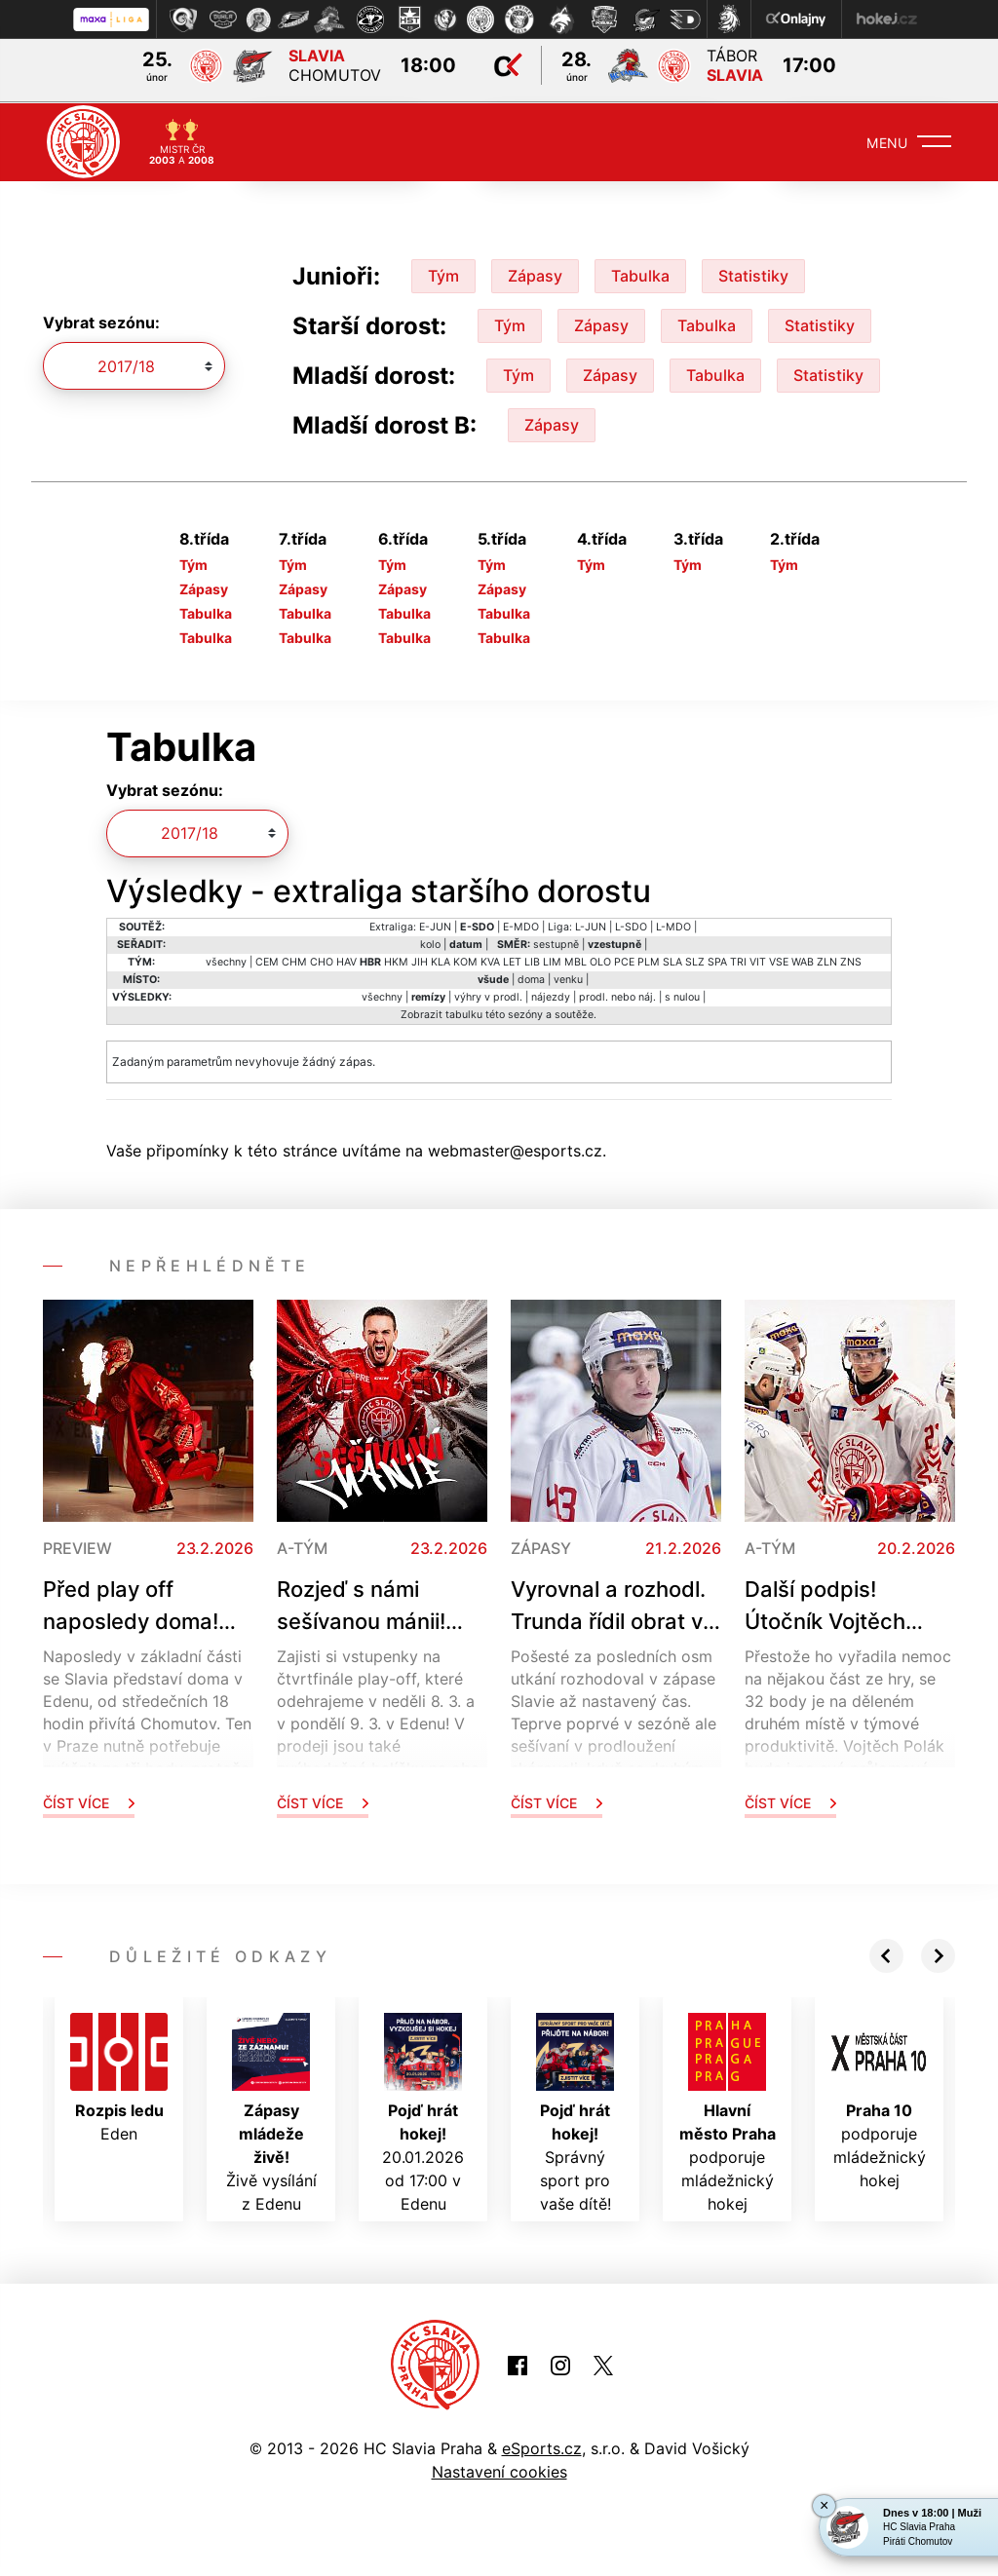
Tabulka (640, 274)
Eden (119, 2076)
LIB (532, 960)
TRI (738, 960)
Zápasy (535, 274)
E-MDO (521, 925)
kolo (430, 942)
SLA (672, 960)
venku (568, 977)
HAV (346, 960)
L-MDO (673, 925)
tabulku (463, 1012)
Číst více (88, 1801)
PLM (648, 960)
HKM (396, 960)
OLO (600, 960)
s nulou (682, 995)
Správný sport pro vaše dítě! (575, 2111)
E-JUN (435, 925)
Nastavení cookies (499, 2471)
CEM (267, 960)
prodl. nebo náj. (617, 995)
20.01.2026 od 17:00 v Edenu (423, 2111)
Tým (443, 274)
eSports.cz (542, 2447)
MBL (575, 960)
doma (531, 977)
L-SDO (631, 925)
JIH (419, 960)
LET (512, 960)
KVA (490, 960)
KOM (465, 960)
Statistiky (753, 274)
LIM (552, 960)
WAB (802, 960)
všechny (226, 960)
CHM (294, 960)
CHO (321, 960)
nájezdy (550, 995)
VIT (757, 960)
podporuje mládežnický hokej (727, 2111)
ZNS (851, 960)
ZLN (827, 960)
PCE (624, 960)
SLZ (695, 960)
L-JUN (590, 925)
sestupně (556, 942)
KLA (440, 960)
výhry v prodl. (488, 995)
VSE (778, 960)
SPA (717, 960)
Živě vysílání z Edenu (271, 2111)
